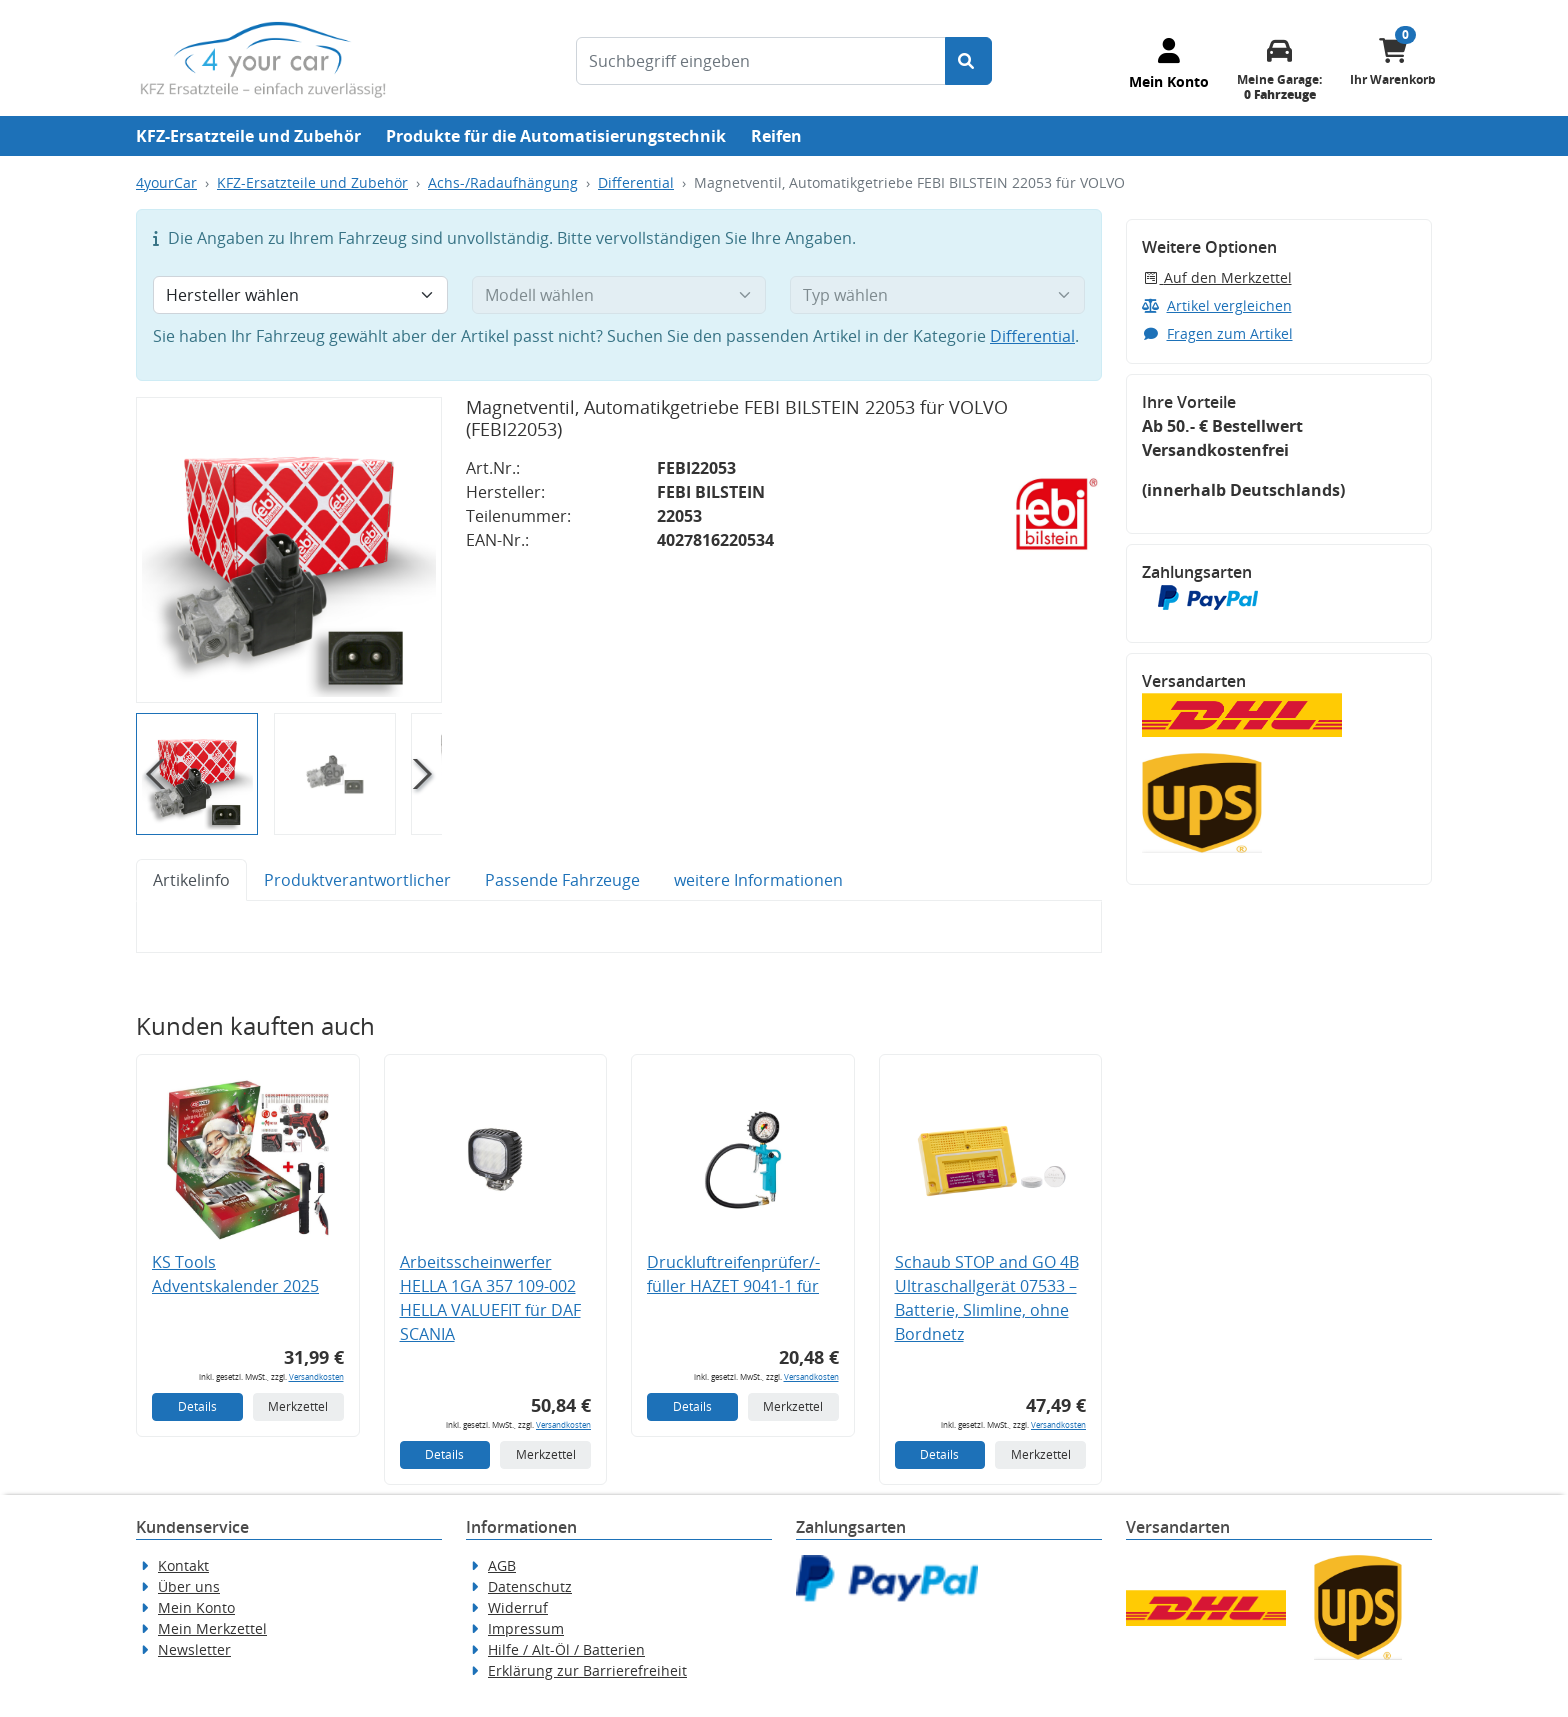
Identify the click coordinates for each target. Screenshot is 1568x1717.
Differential (636, 182)
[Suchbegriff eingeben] (761, 61)
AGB (502, 1565)
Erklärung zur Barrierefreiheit (587, 1670)
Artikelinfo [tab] (191, 880)
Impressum (526, 1628)
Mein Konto (196, 1607)
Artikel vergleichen (1217, 305)
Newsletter (194, 1649)
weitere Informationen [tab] (758, 880)
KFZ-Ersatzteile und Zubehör (248, 136)
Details (197, 1406)
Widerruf (518, 1607)
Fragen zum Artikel (1217, 333)
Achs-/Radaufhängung (503, 182)
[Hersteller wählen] (300, 295)
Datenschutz (530, 1586)
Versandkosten (316, 1376)
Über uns (189, 1586)
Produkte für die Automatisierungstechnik (556, 136)
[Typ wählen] (937, 295)
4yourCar (166, 182)
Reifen (776, 136)
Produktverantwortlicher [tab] (357, 880)
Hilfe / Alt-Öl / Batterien (566, 1649)
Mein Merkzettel (212, 1628)
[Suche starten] (968, 61)
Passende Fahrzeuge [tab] (562, 880)
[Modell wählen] (619, 295)
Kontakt (183, 1565)
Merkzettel (298, 1406)
